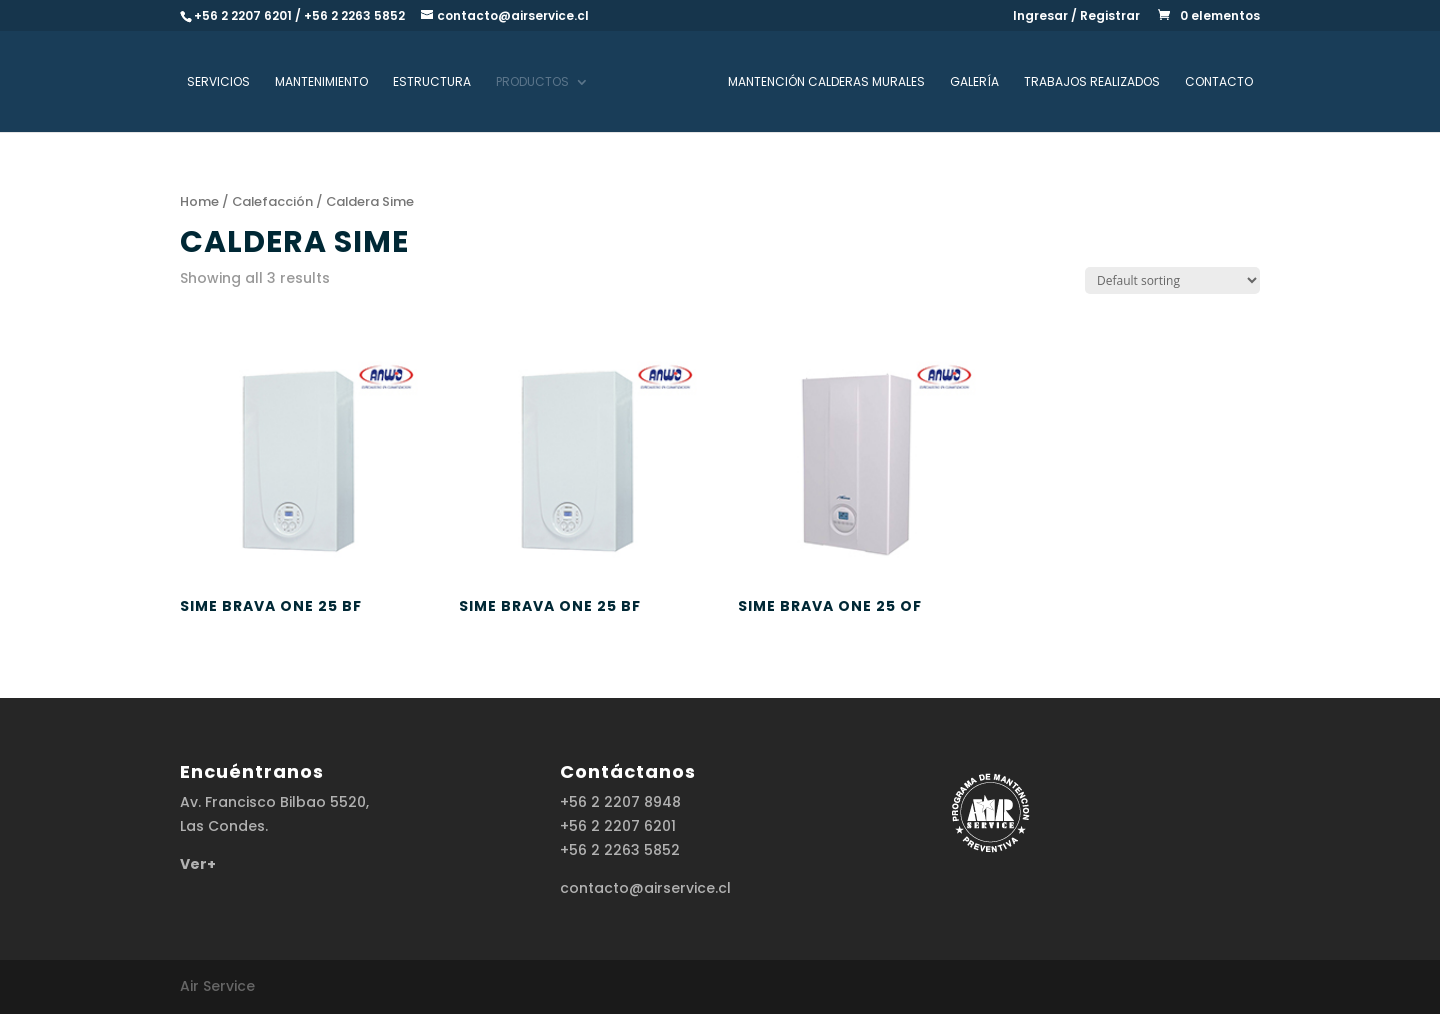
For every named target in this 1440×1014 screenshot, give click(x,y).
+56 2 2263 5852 (620, 850)
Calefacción (272, 201)
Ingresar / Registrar (1076, 17)
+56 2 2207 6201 (618, 826)
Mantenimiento (321, 82)
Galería (974, 82)
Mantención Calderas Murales (826, 82)
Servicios (218, 82)
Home (199, 201)
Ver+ (198, 864)
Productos (532, 82)
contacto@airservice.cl (645, 888)
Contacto (1219, 82)
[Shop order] (1172, 280)
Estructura (432, 82)
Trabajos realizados (1092, 82)
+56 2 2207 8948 (620, 802)
